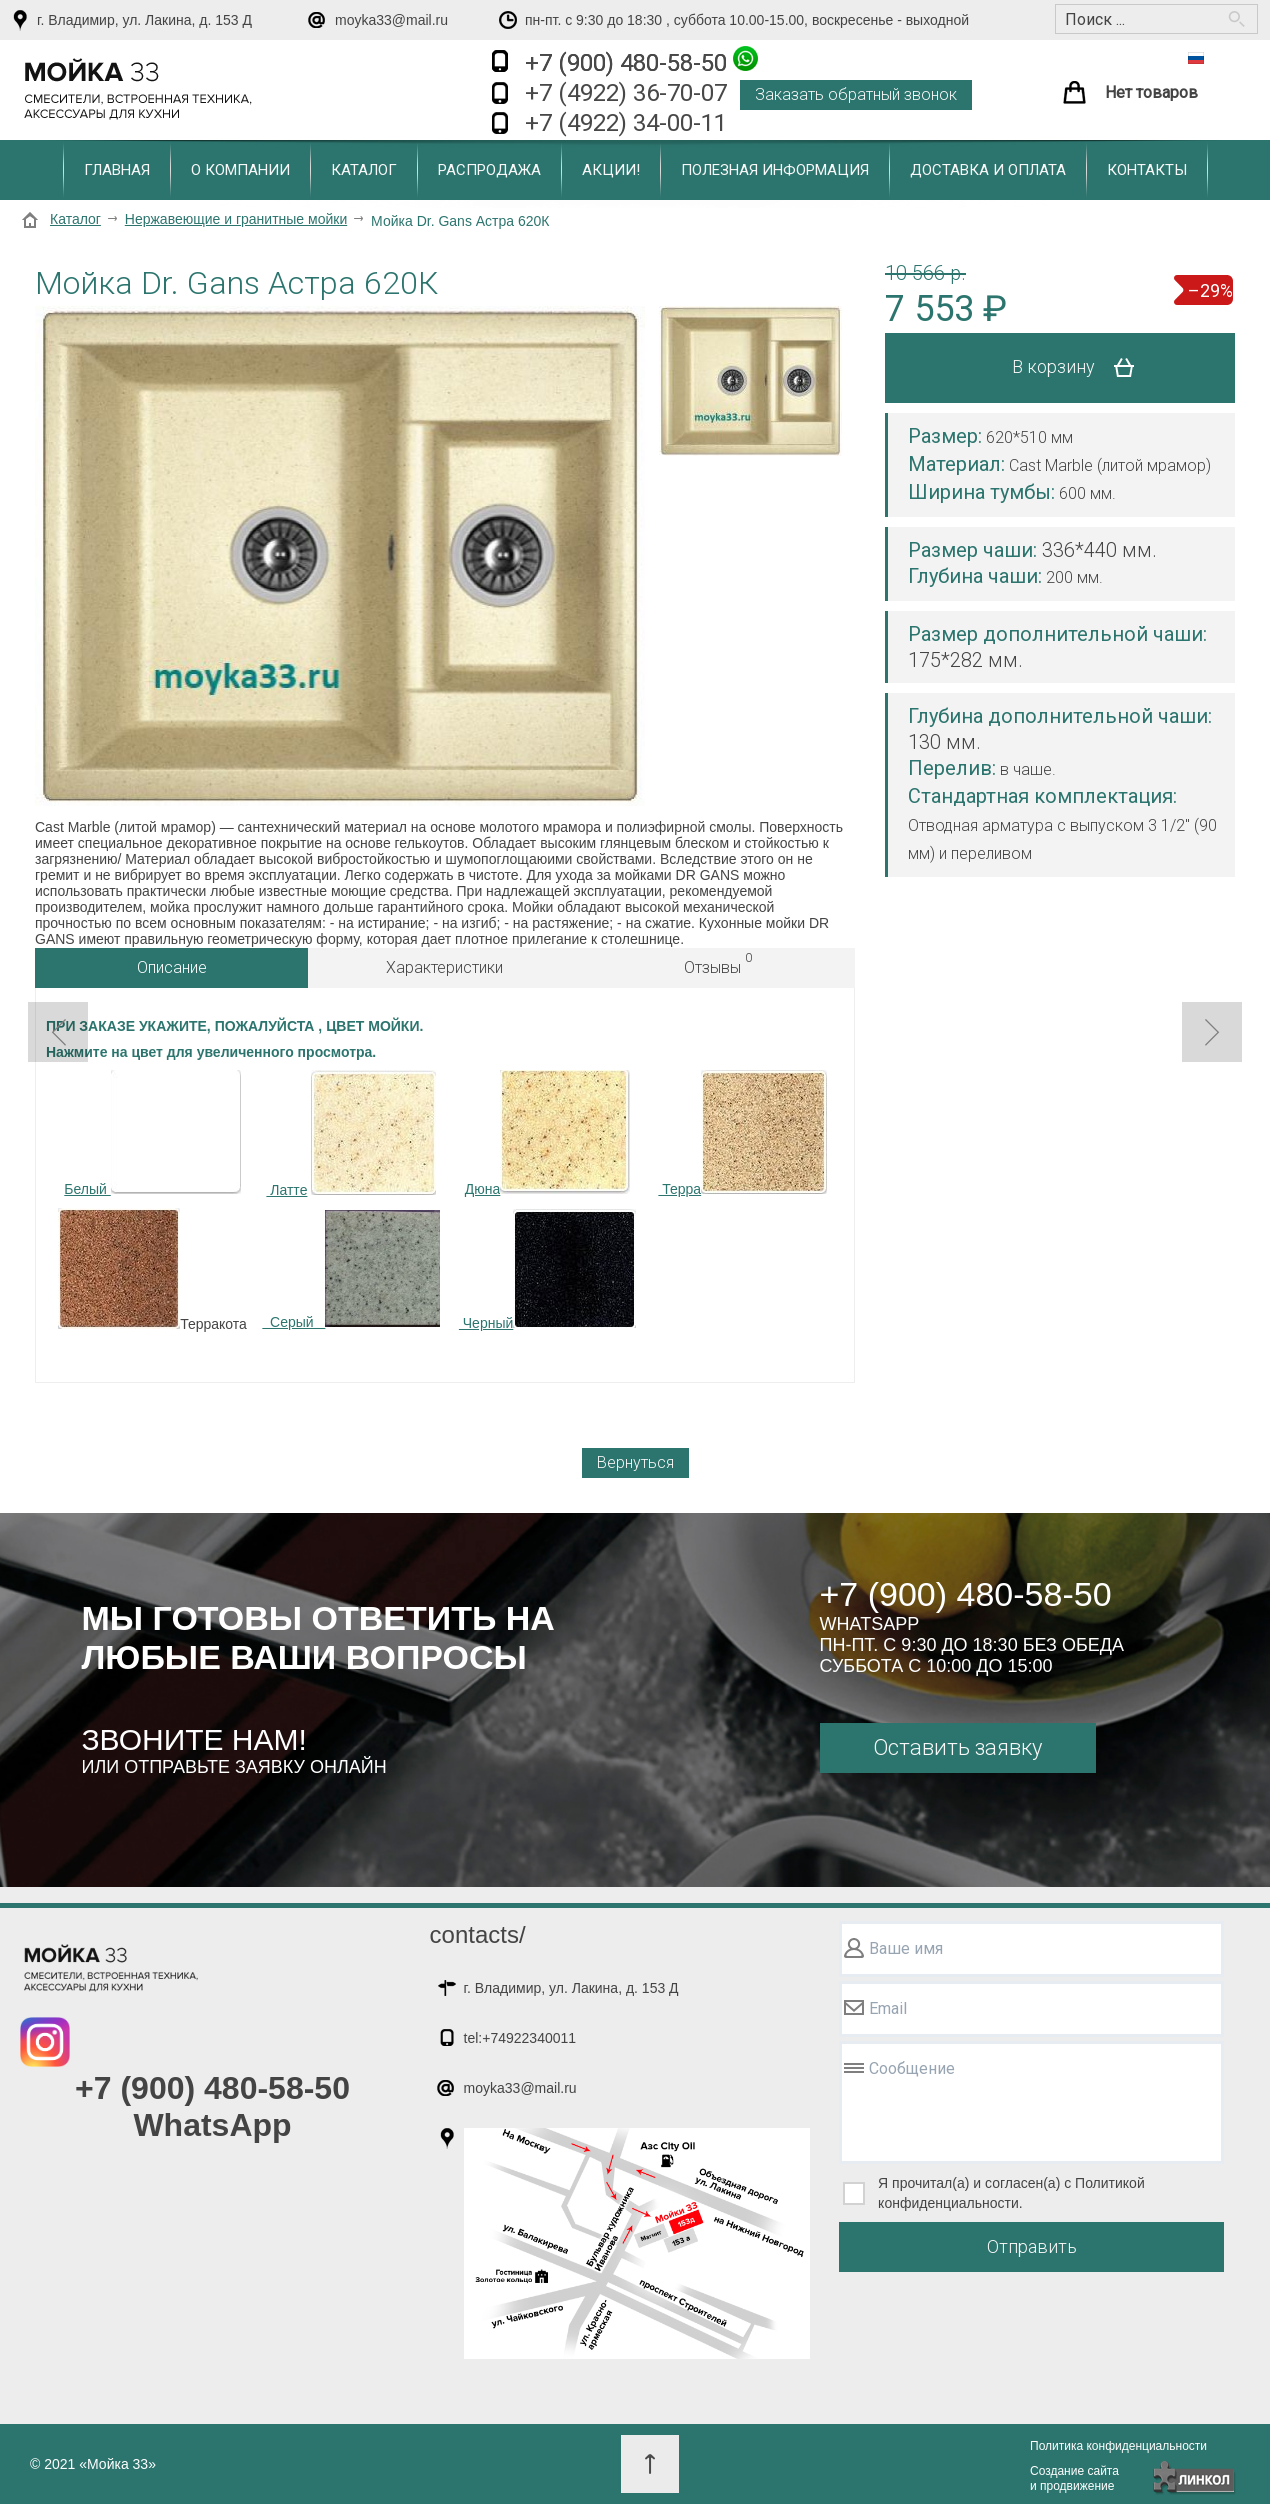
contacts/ (478, 1934)
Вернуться (635, 1462)
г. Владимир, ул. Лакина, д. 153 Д (144, 20)
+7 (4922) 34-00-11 (626, 123)
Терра (742, 1133)
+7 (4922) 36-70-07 (626, 93)
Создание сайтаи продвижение (1074, 2478)
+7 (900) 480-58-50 (641, 61)
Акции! (611, 170)
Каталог (364, 170)
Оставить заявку (957, 1747)
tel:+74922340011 (520, 2038)
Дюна (548, 1133)
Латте (286, 1190)
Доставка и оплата (988, 170)
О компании (240, 170)
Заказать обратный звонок (856, 94)
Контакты (1147, 170)
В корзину (1080, 368)
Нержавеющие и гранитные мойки (236, 219)
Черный (547, 1270)
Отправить (1032, 2246)
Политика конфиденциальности (1118, 2446)
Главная (117, 170)
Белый (152, 1133)
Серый (351, 1270)
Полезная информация (775, 170)
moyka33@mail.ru (391, 20)
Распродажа (489, 170)
